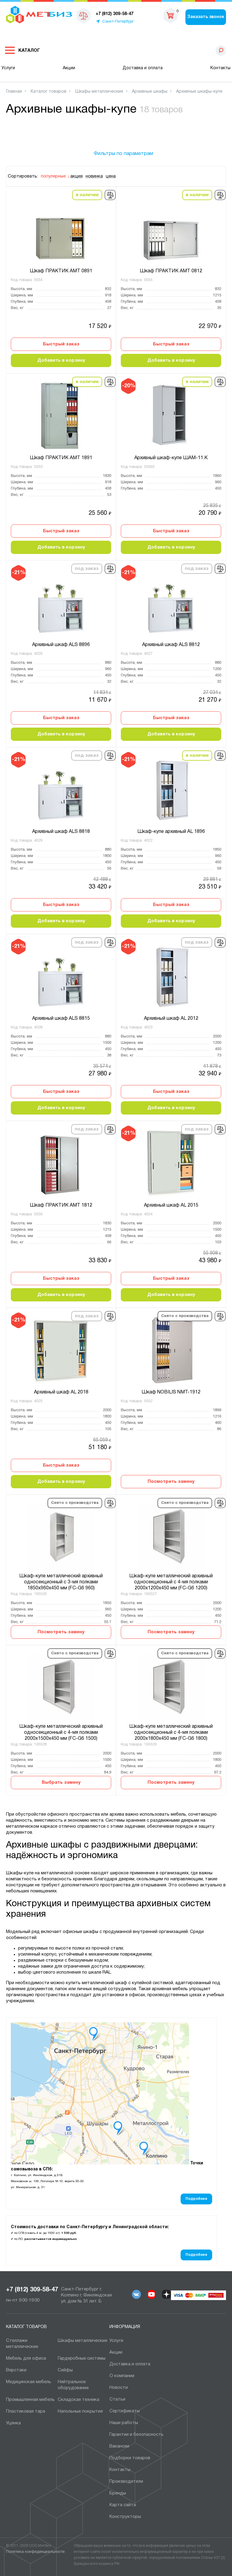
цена (111, 176)
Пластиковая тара (25, 2411)
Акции (69, 68)
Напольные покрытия (80, 2411)
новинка (94, 176)
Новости (118, 2388)
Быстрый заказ (61, 344)
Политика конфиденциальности (35, 2552)
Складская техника (78, 2400)
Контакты (220, 68)
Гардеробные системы (81, 2358)
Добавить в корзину (61, 360)
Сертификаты (124, 2411)
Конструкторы (125, 2517)
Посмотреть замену (171, 1482)
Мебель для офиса (26, 2358)
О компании (121, 2376)
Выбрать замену (61, 1782)
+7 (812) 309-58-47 (32, 2290)
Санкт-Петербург (118, 21)
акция (76, 176)
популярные (53, 176)
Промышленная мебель (30, 2400)
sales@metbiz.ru (151, 15)
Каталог (29, 50)
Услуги (8, 68)
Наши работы (123, 2423)
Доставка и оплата (143, 68)
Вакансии (119, 2446)
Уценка (13, 2423)
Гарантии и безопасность (136, 2434)
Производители (126, 2481)
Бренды (117, 2493)
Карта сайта (122, 2505)
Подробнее (196, 2198)
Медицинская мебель (28, 2382)
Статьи (117, 2399)
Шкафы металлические (82, 2341)
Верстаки (16, 2370)
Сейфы (65, 2370)
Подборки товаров (129, 2458)
